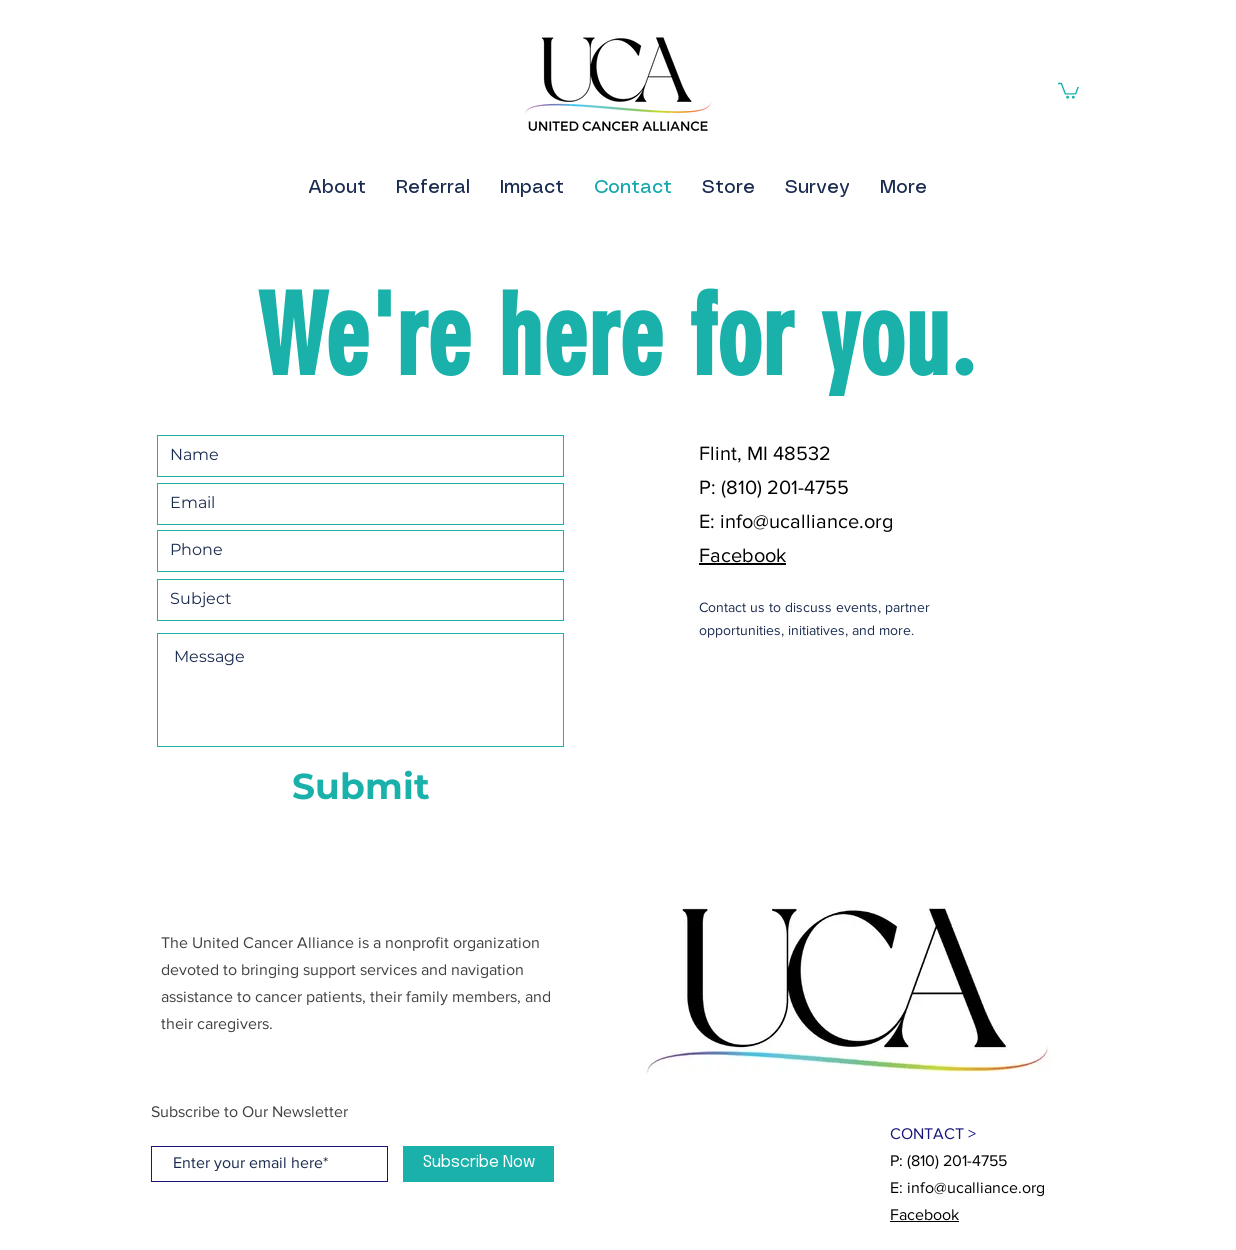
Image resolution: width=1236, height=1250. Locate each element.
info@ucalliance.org (806, 521)
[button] (1068, 90)
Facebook (742, 555)
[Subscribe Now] (478, 1164)
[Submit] (360, 787)
